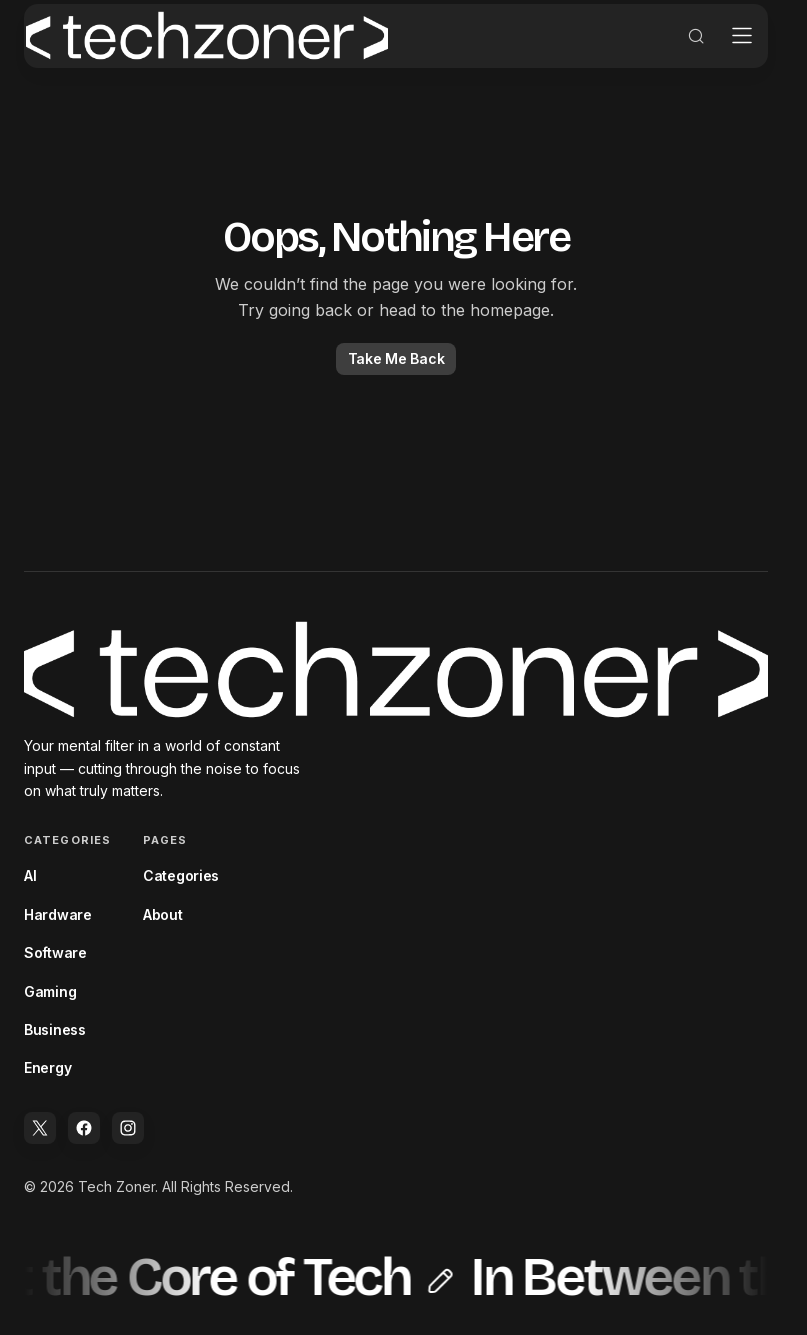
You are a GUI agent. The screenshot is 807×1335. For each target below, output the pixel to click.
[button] (682, 56)
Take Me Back (396, 378)
